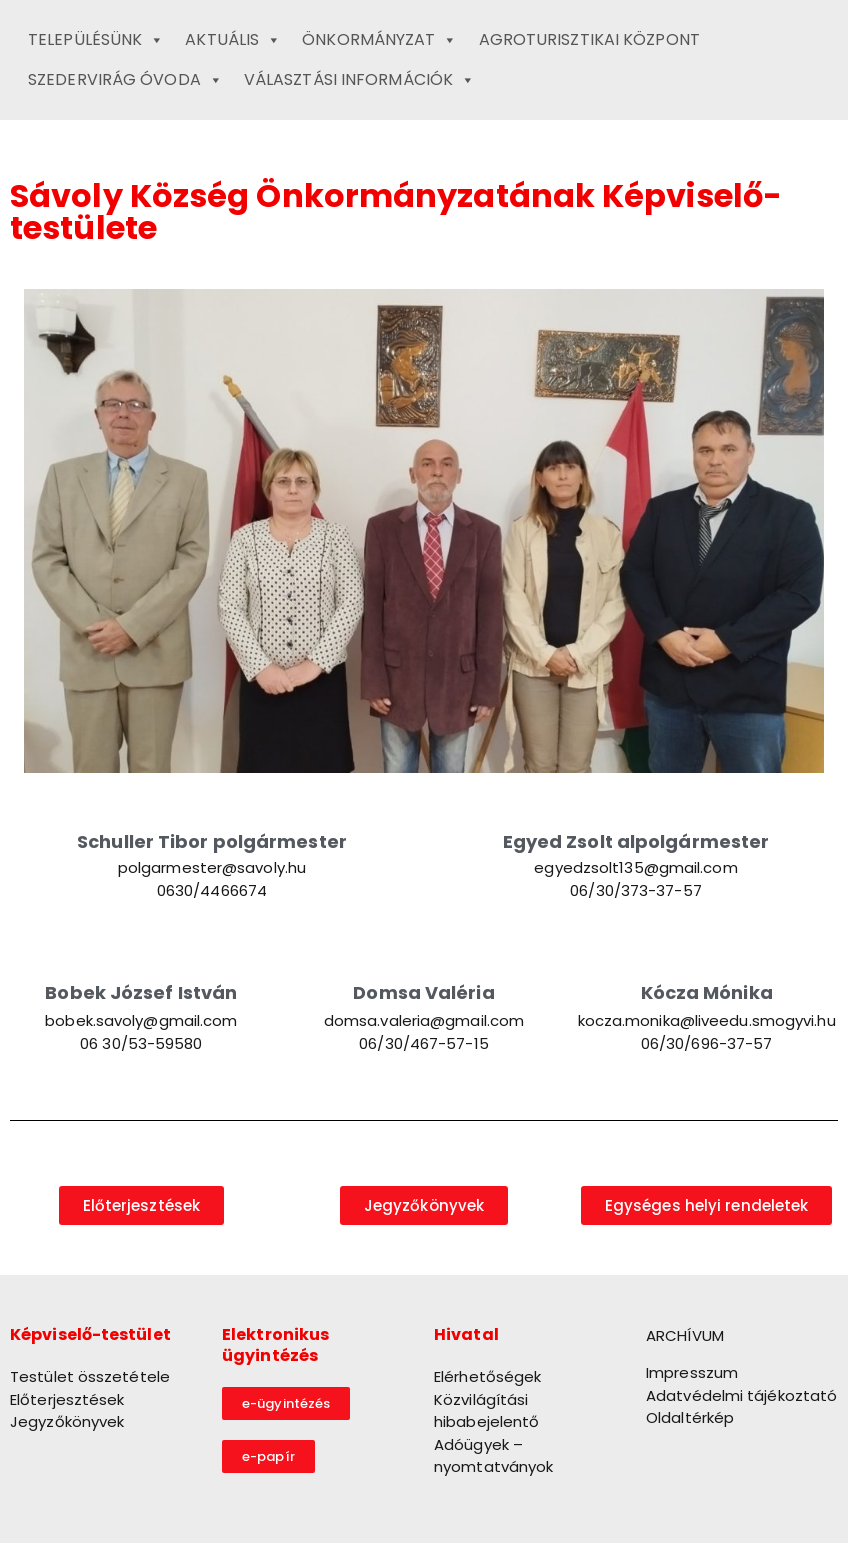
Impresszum (692, 1372)
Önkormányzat (379, 40)
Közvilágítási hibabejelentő (486, 1411)
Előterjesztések (67, 1399)
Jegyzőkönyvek (67, 1421)
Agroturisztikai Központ (589, 39)
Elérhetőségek (487, 1376)
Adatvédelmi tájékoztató (741, 1395)
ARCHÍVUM (685, 1335)
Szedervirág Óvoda (125, 80)
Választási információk (359, 80)
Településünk (96, 40)
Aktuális (233, 40)
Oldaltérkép (690, 1417)
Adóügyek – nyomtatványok (493, 1456)
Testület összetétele (90, 1376)
